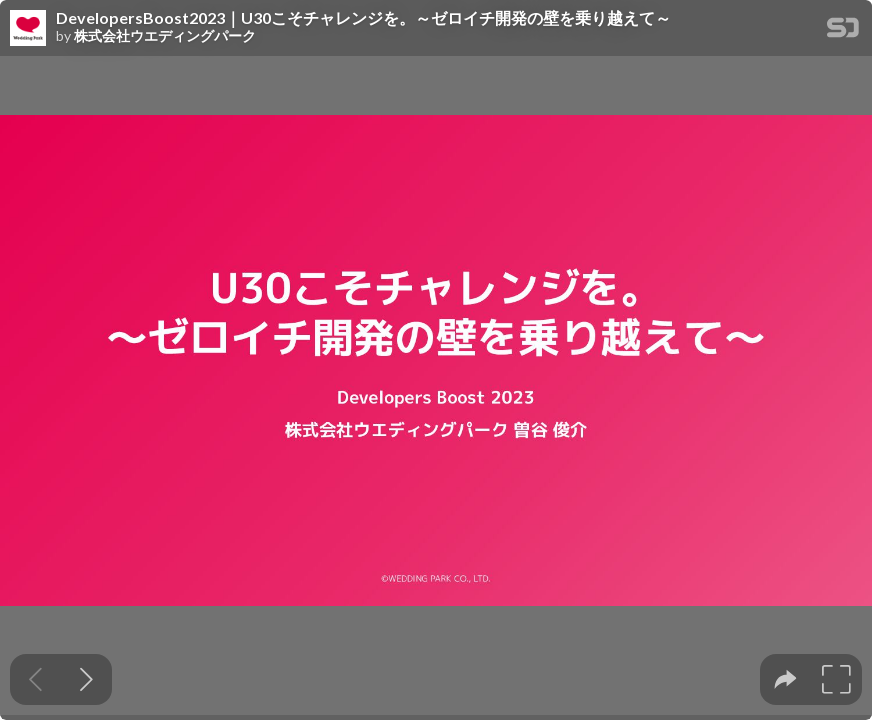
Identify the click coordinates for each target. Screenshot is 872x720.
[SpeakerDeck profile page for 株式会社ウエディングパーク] (28, 29)
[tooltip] (785, 679)
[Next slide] (86, 679)
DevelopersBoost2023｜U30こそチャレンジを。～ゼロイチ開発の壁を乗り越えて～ (363, 18)
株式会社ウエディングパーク (165, 36)
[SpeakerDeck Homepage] (843, 31)
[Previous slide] (35, 679)
